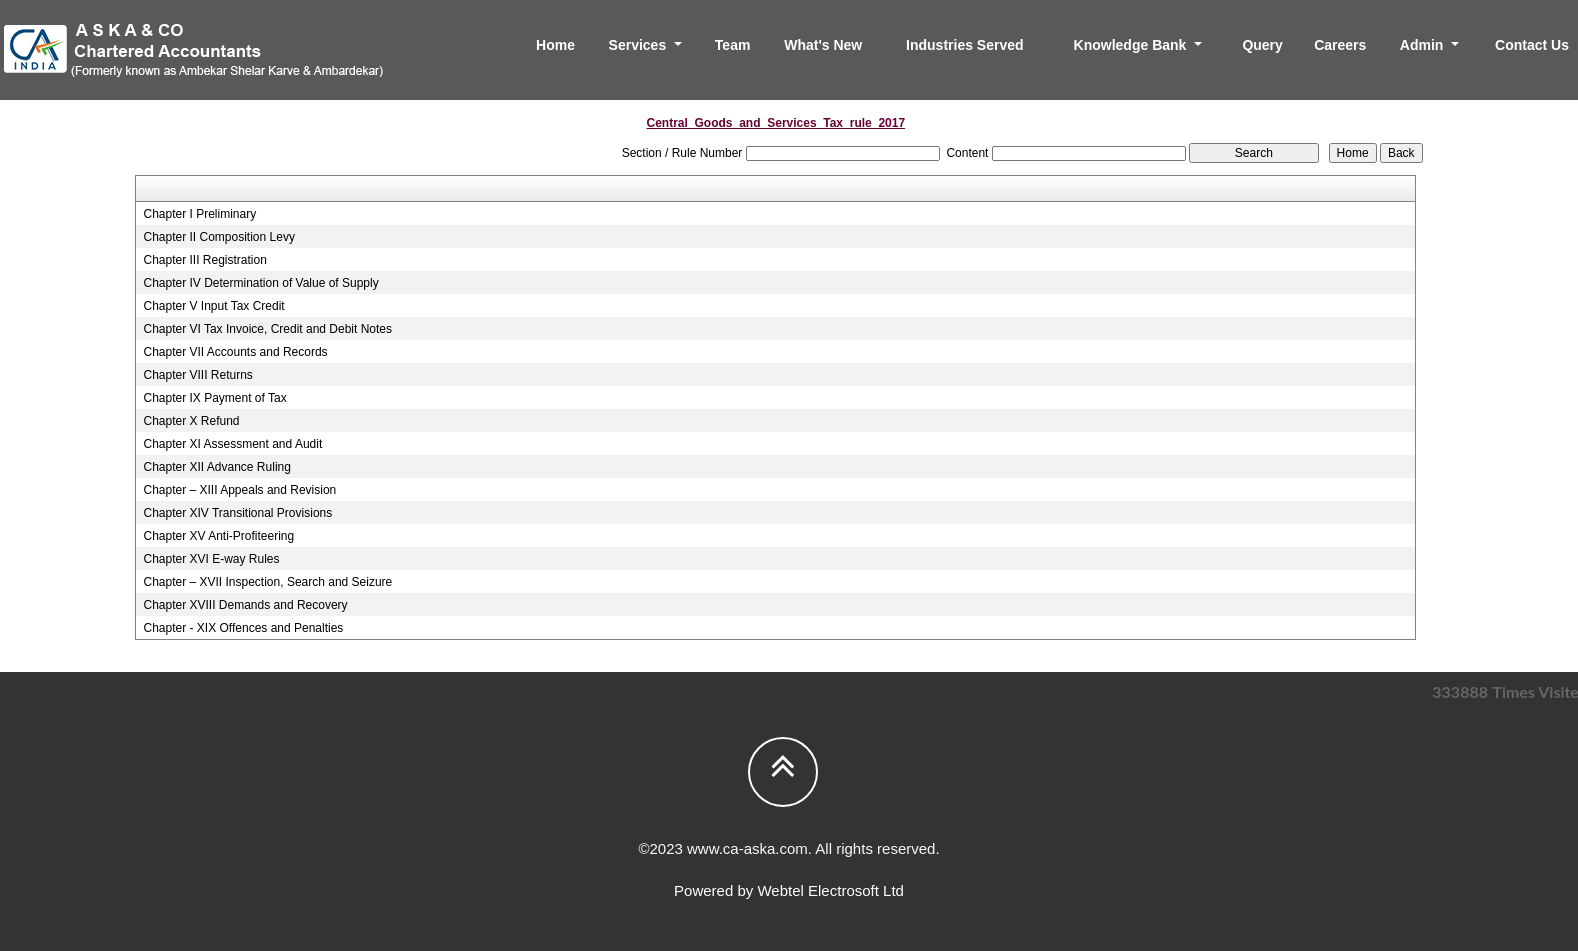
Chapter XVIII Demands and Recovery (245, 605)
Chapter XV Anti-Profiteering (218, 536)
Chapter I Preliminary (199, 214)
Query (1262, 45)
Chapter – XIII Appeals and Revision (239, 490)
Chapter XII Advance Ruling (216, 467)
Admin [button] (1423, 45)
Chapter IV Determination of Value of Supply (260, 283)
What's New (823, 45)
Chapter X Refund (191, 421)
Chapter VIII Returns (197, 375)
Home (555, 45)
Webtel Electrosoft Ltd (830, 890)
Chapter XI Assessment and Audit (232, 444)
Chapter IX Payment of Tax (214, 398)
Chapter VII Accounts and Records (235, 352)
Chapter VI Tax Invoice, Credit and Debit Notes (267, 329)
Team (733, 45)
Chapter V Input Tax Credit (213, 306)
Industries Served (965, 45)
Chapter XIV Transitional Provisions (237, 513)
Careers (1340, 45)
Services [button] (640, 45)
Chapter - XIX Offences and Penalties (243, 628)
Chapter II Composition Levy (218, 237)
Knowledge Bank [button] (1132, 45)
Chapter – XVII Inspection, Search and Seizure (267, 582)
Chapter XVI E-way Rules (211, 559)
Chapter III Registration (204, 260)
